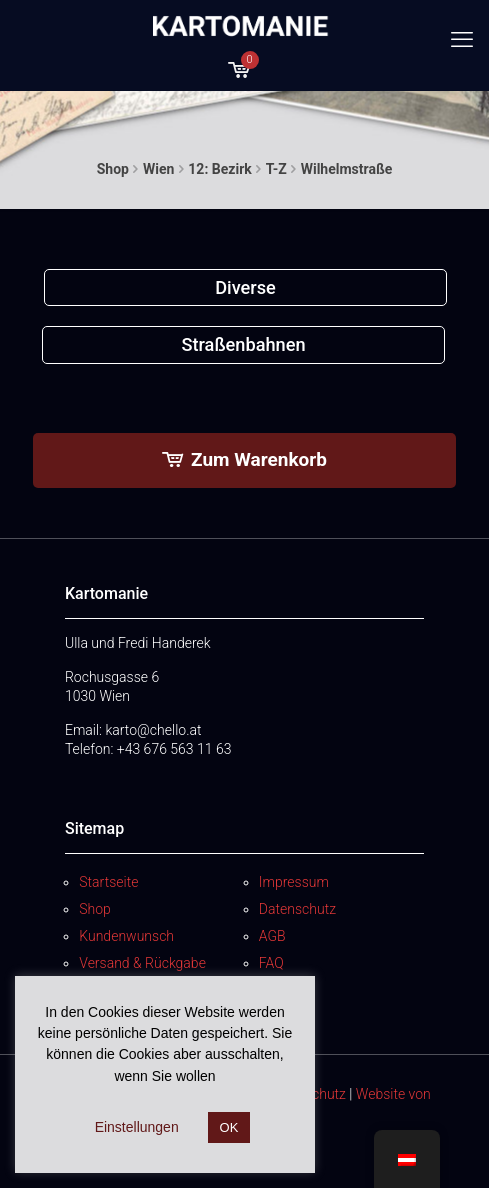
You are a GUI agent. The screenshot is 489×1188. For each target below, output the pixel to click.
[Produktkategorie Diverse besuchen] (246, 287)
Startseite (108, 882)
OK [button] (229, 1127)
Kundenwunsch (126, 936)
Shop (113, 169)
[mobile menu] (462, 40)
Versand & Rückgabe (142, 963)
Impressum (294, 882)
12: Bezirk (219, 169)
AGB (272, 936)
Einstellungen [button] (137, 1127)
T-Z (276, 169)
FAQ (271, 963)
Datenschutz (297, 909)
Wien (158, 169)
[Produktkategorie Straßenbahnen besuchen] (244, 344)
